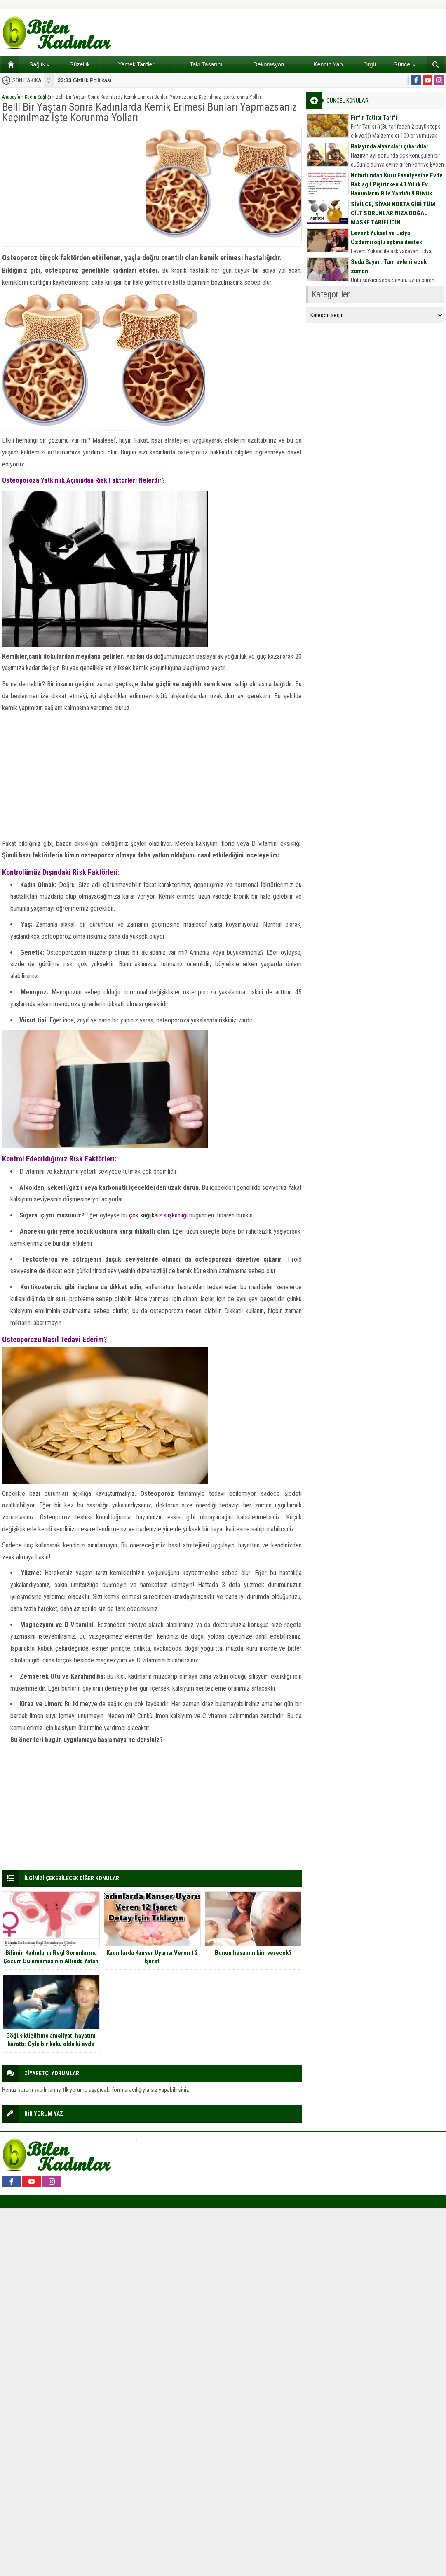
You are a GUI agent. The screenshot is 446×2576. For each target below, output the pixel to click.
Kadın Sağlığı (38, 97)
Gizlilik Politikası (84, 80)
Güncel (404, 64)
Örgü (369, 64)
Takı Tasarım (206, 64)
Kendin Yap (328, 64)
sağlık (147, 1215)
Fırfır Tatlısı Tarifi (374, 117)
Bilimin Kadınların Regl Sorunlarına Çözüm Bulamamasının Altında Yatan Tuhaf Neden (51, 1961)
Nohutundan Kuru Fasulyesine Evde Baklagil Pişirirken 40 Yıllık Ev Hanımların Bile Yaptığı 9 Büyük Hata (397, 189)
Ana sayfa (8, 64)
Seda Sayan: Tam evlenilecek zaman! (389, 266)
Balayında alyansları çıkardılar (390, 146)
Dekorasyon (269, 64)
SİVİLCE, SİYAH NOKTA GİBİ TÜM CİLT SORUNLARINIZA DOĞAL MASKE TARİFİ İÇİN (393, 213)
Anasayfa (11, 97)
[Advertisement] (71, 178)
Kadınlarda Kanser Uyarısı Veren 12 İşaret (152, 1957)
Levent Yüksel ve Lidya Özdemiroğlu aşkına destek (386, 237)
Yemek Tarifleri (136, 64)
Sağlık (39, 64)
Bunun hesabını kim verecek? (253, 1953)
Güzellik (79, 64)
